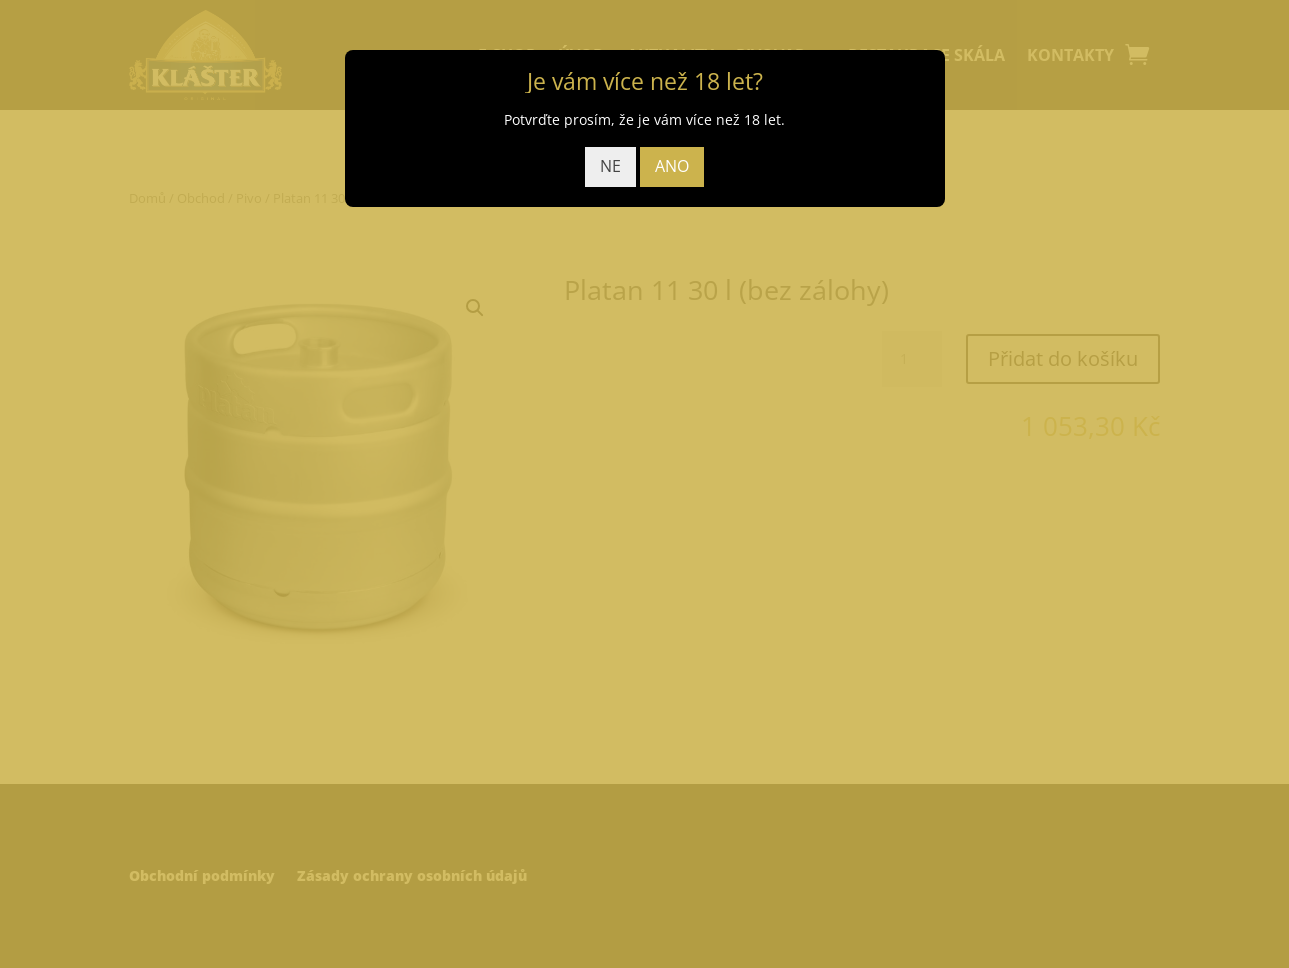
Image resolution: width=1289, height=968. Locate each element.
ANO (672, 166)
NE (610, 166)
